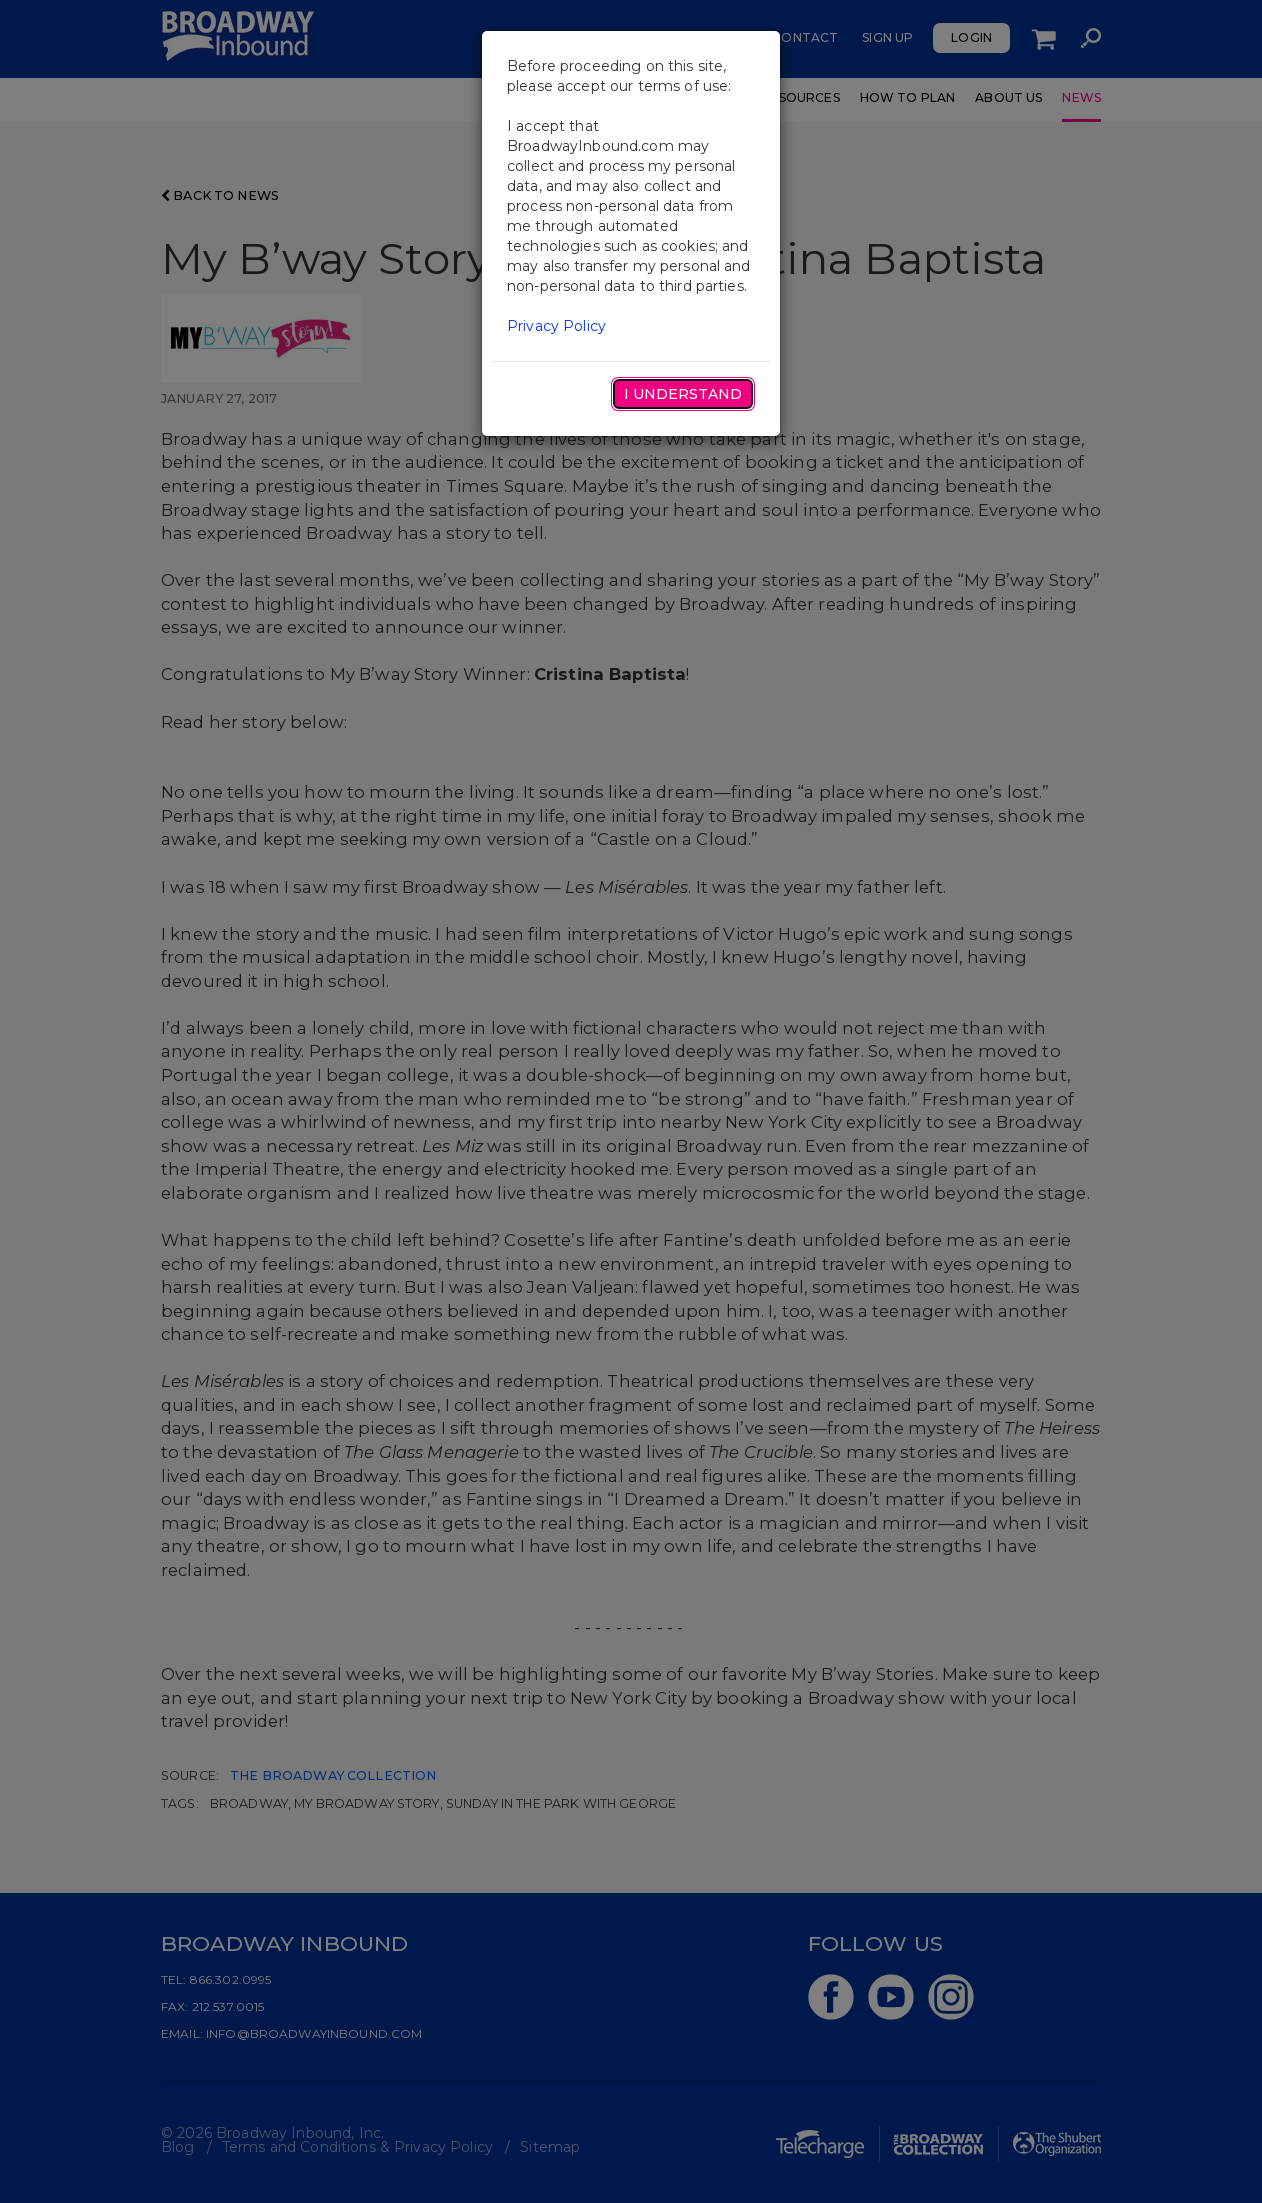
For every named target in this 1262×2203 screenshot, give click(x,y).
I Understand (683, 394)
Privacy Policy (556, 326)
